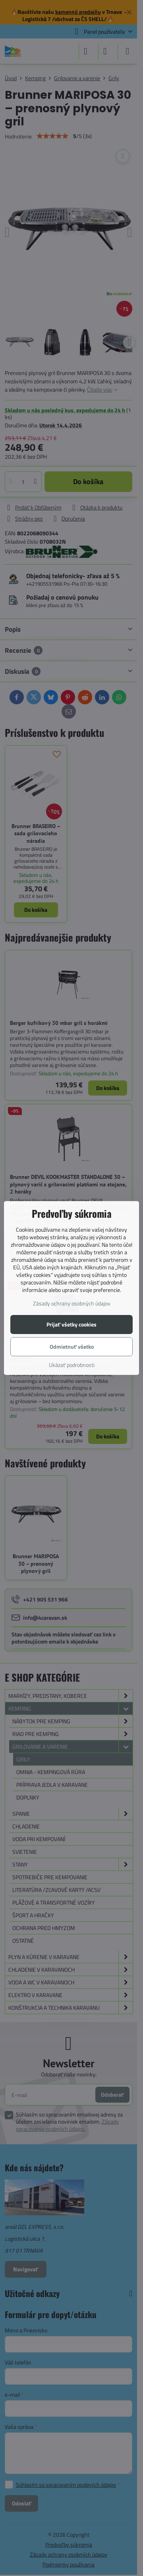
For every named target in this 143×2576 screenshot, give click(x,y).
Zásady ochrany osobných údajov (71, 1303)
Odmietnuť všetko (72, 1346)
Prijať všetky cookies (71, 1324)
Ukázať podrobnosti (72, 1365)
